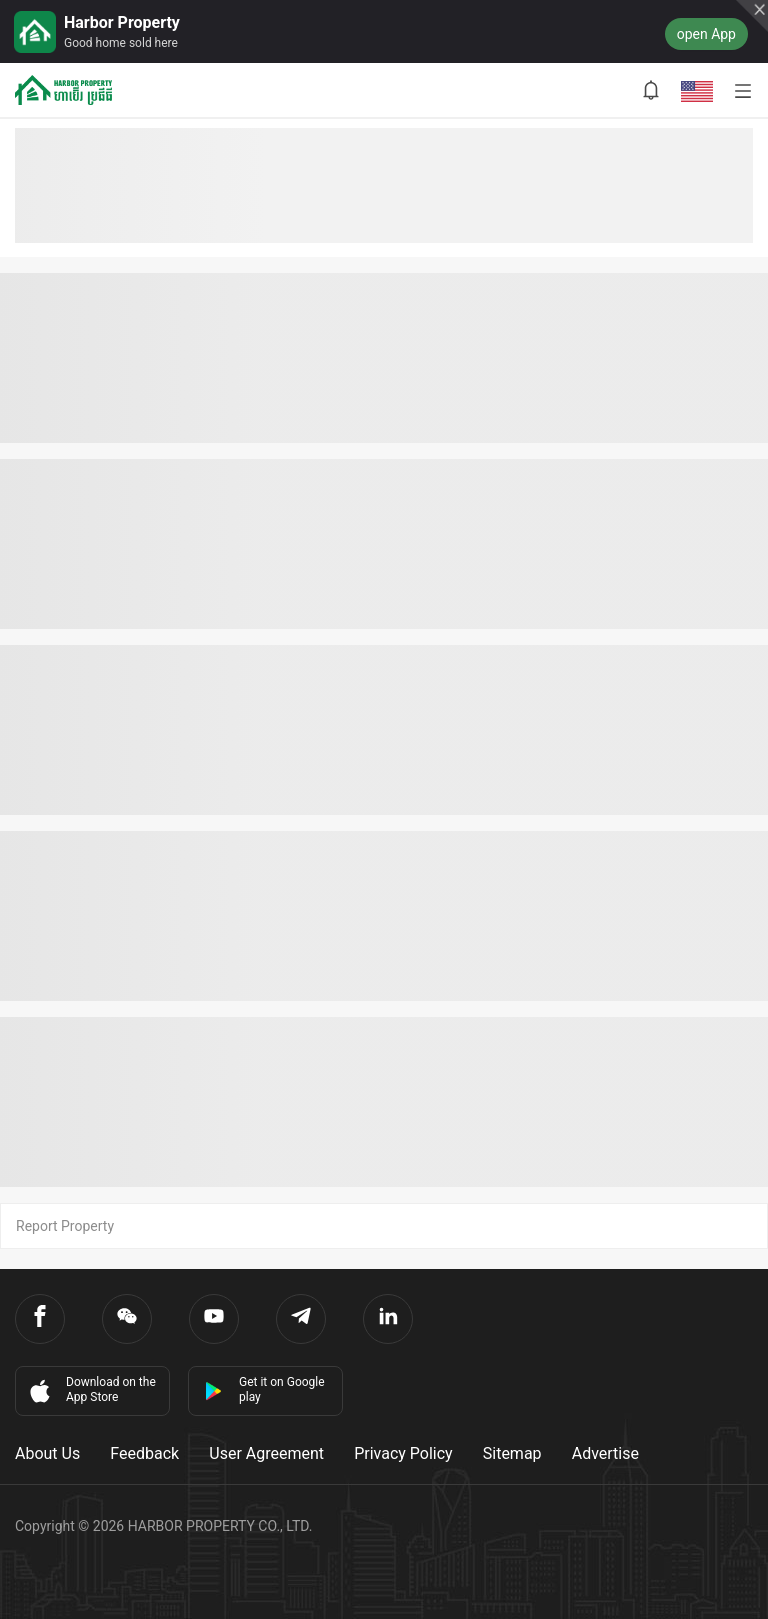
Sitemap (512, 1453)
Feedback (144, 1453)
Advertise (605, 1453)
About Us (47, 1453)
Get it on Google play (264, 1389)
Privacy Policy (403, 1453)
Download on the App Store (91, 1390)
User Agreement (266, 1453)
